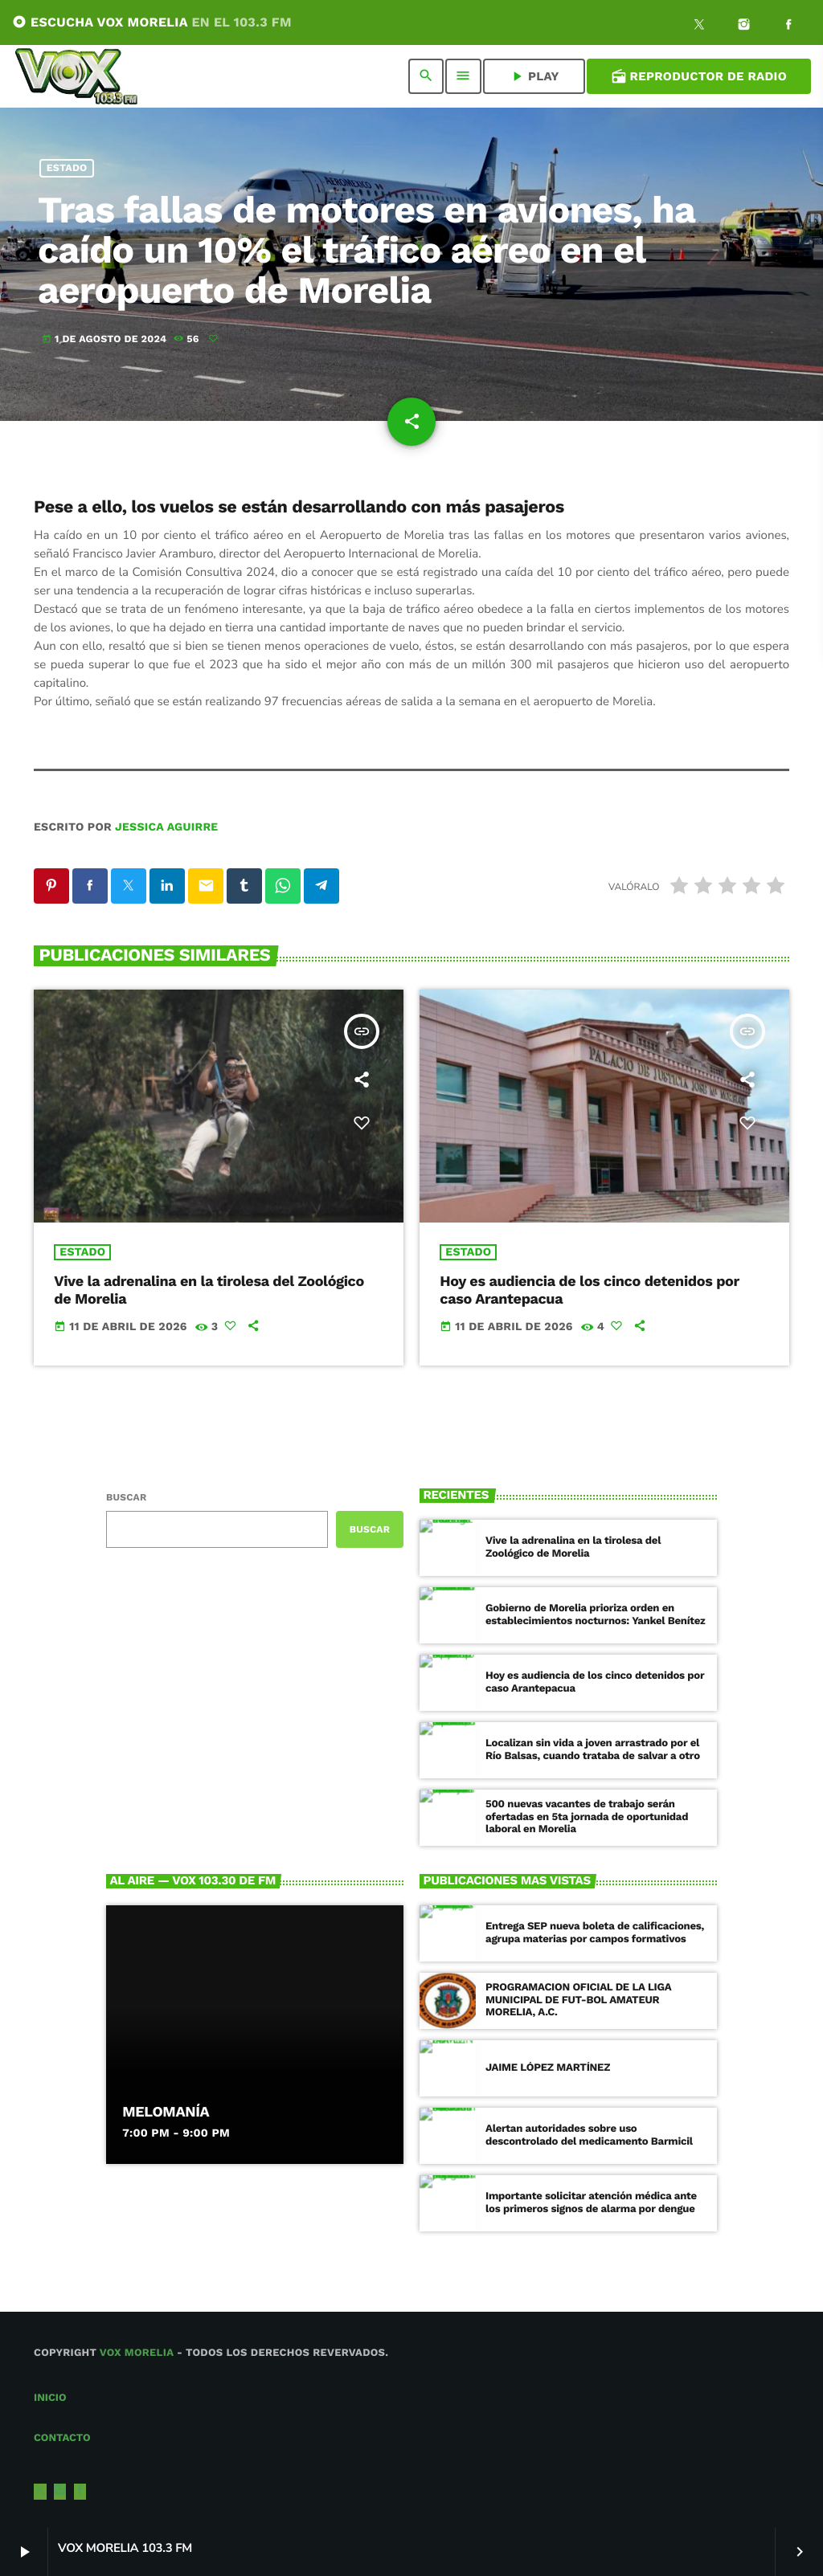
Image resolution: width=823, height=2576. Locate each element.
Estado (67, 168)
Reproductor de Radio (699, 76)
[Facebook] (788, 26)
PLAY (534, 76)
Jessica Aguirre (166, 827)
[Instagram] (744, 26)
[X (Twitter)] (699, 26)
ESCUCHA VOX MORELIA (152, 22)
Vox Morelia (137, 2353)
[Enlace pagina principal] (76, 76)
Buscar (126, 1497)
